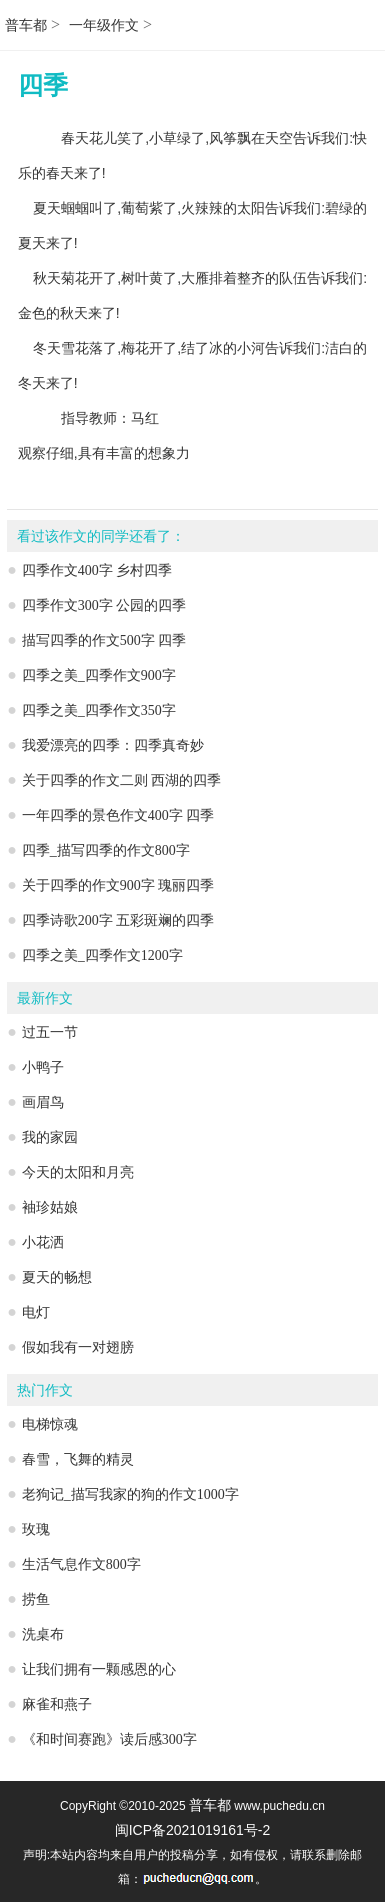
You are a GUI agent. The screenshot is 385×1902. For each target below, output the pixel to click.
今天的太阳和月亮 (78, 1172)
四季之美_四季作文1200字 (102, 955)
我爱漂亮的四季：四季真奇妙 (113, 745)
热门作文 (45, 1390)
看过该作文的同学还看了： (101, 536)
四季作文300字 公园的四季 (104, 605)
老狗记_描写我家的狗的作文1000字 (130, 1494)
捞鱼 (36, 1599)
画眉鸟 (43, 1102)
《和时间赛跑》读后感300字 (109, 1739)
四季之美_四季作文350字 (99, 710)
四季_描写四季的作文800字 (106, 850)
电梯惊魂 (50, 1424)
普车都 (26, 25)
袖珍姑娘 (50, 1207)
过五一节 (50, 1032)
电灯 (36, 1312)
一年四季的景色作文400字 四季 (118, 815)
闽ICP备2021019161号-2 (193, 1830)
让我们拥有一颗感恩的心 (99, 1669)
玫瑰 (36, 1529)
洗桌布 (43, 1634)
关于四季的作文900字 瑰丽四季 (118, 885)
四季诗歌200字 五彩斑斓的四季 (118, 920)
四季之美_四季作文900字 (99, 675)
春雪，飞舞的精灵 (78, 1459)
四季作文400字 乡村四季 (97, 570)
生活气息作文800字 (81, 1564)
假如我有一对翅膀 (78, 1347)
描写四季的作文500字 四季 (104, 640)
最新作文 (45, 998)
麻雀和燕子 (57, 1704)
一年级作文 (104, 25)
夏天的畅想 (57, 1277)
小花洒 (43, 1242)
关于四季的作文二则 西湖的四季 (122, 780)
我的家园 (50, 1137)
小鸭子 (43, 1067)
